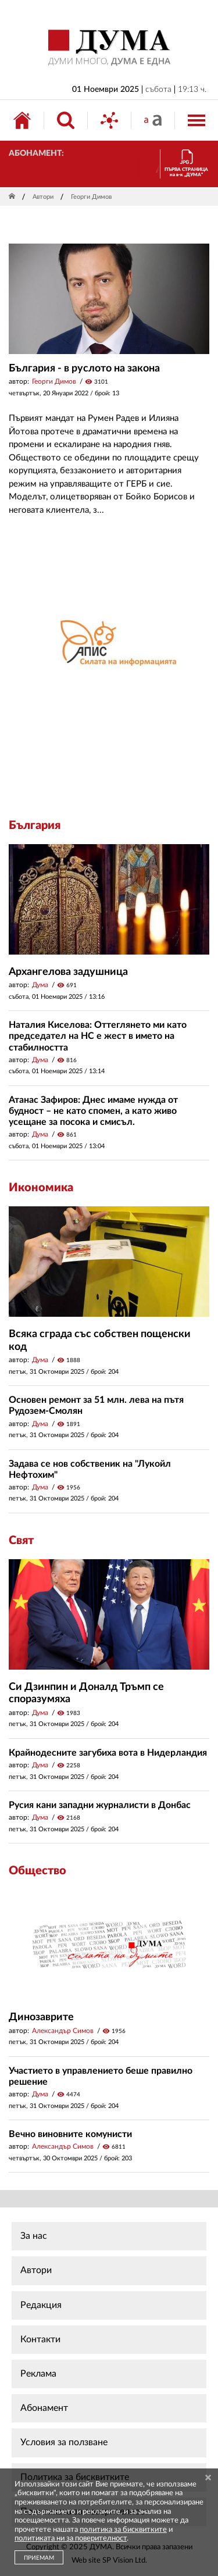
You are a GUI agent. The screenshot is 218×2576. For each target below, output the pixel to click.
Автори (43, 197)
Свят (21, 1540)
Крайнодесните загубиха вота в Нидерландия (108, 1752)
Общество (37, 1871)
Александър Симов (63, 2030)
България (34, 825)
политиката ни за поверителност (71, 2538)
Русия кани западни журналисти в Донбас (100, 1805)
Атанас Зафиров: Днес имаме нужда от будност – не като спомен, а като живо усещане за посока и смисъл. (93, 1111)
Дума (40, 984)
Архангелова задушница (68, 972)
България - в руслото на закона (84, 368)
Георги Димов (54, 381)
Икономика (41, 1188)
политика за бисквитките (123, 2530)
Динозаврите (41, 2017)
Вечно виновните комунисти (70, 2134)
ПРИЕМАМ (39, 2558)
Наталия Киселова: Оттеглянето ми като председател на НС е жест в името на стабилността (98, 1036)
